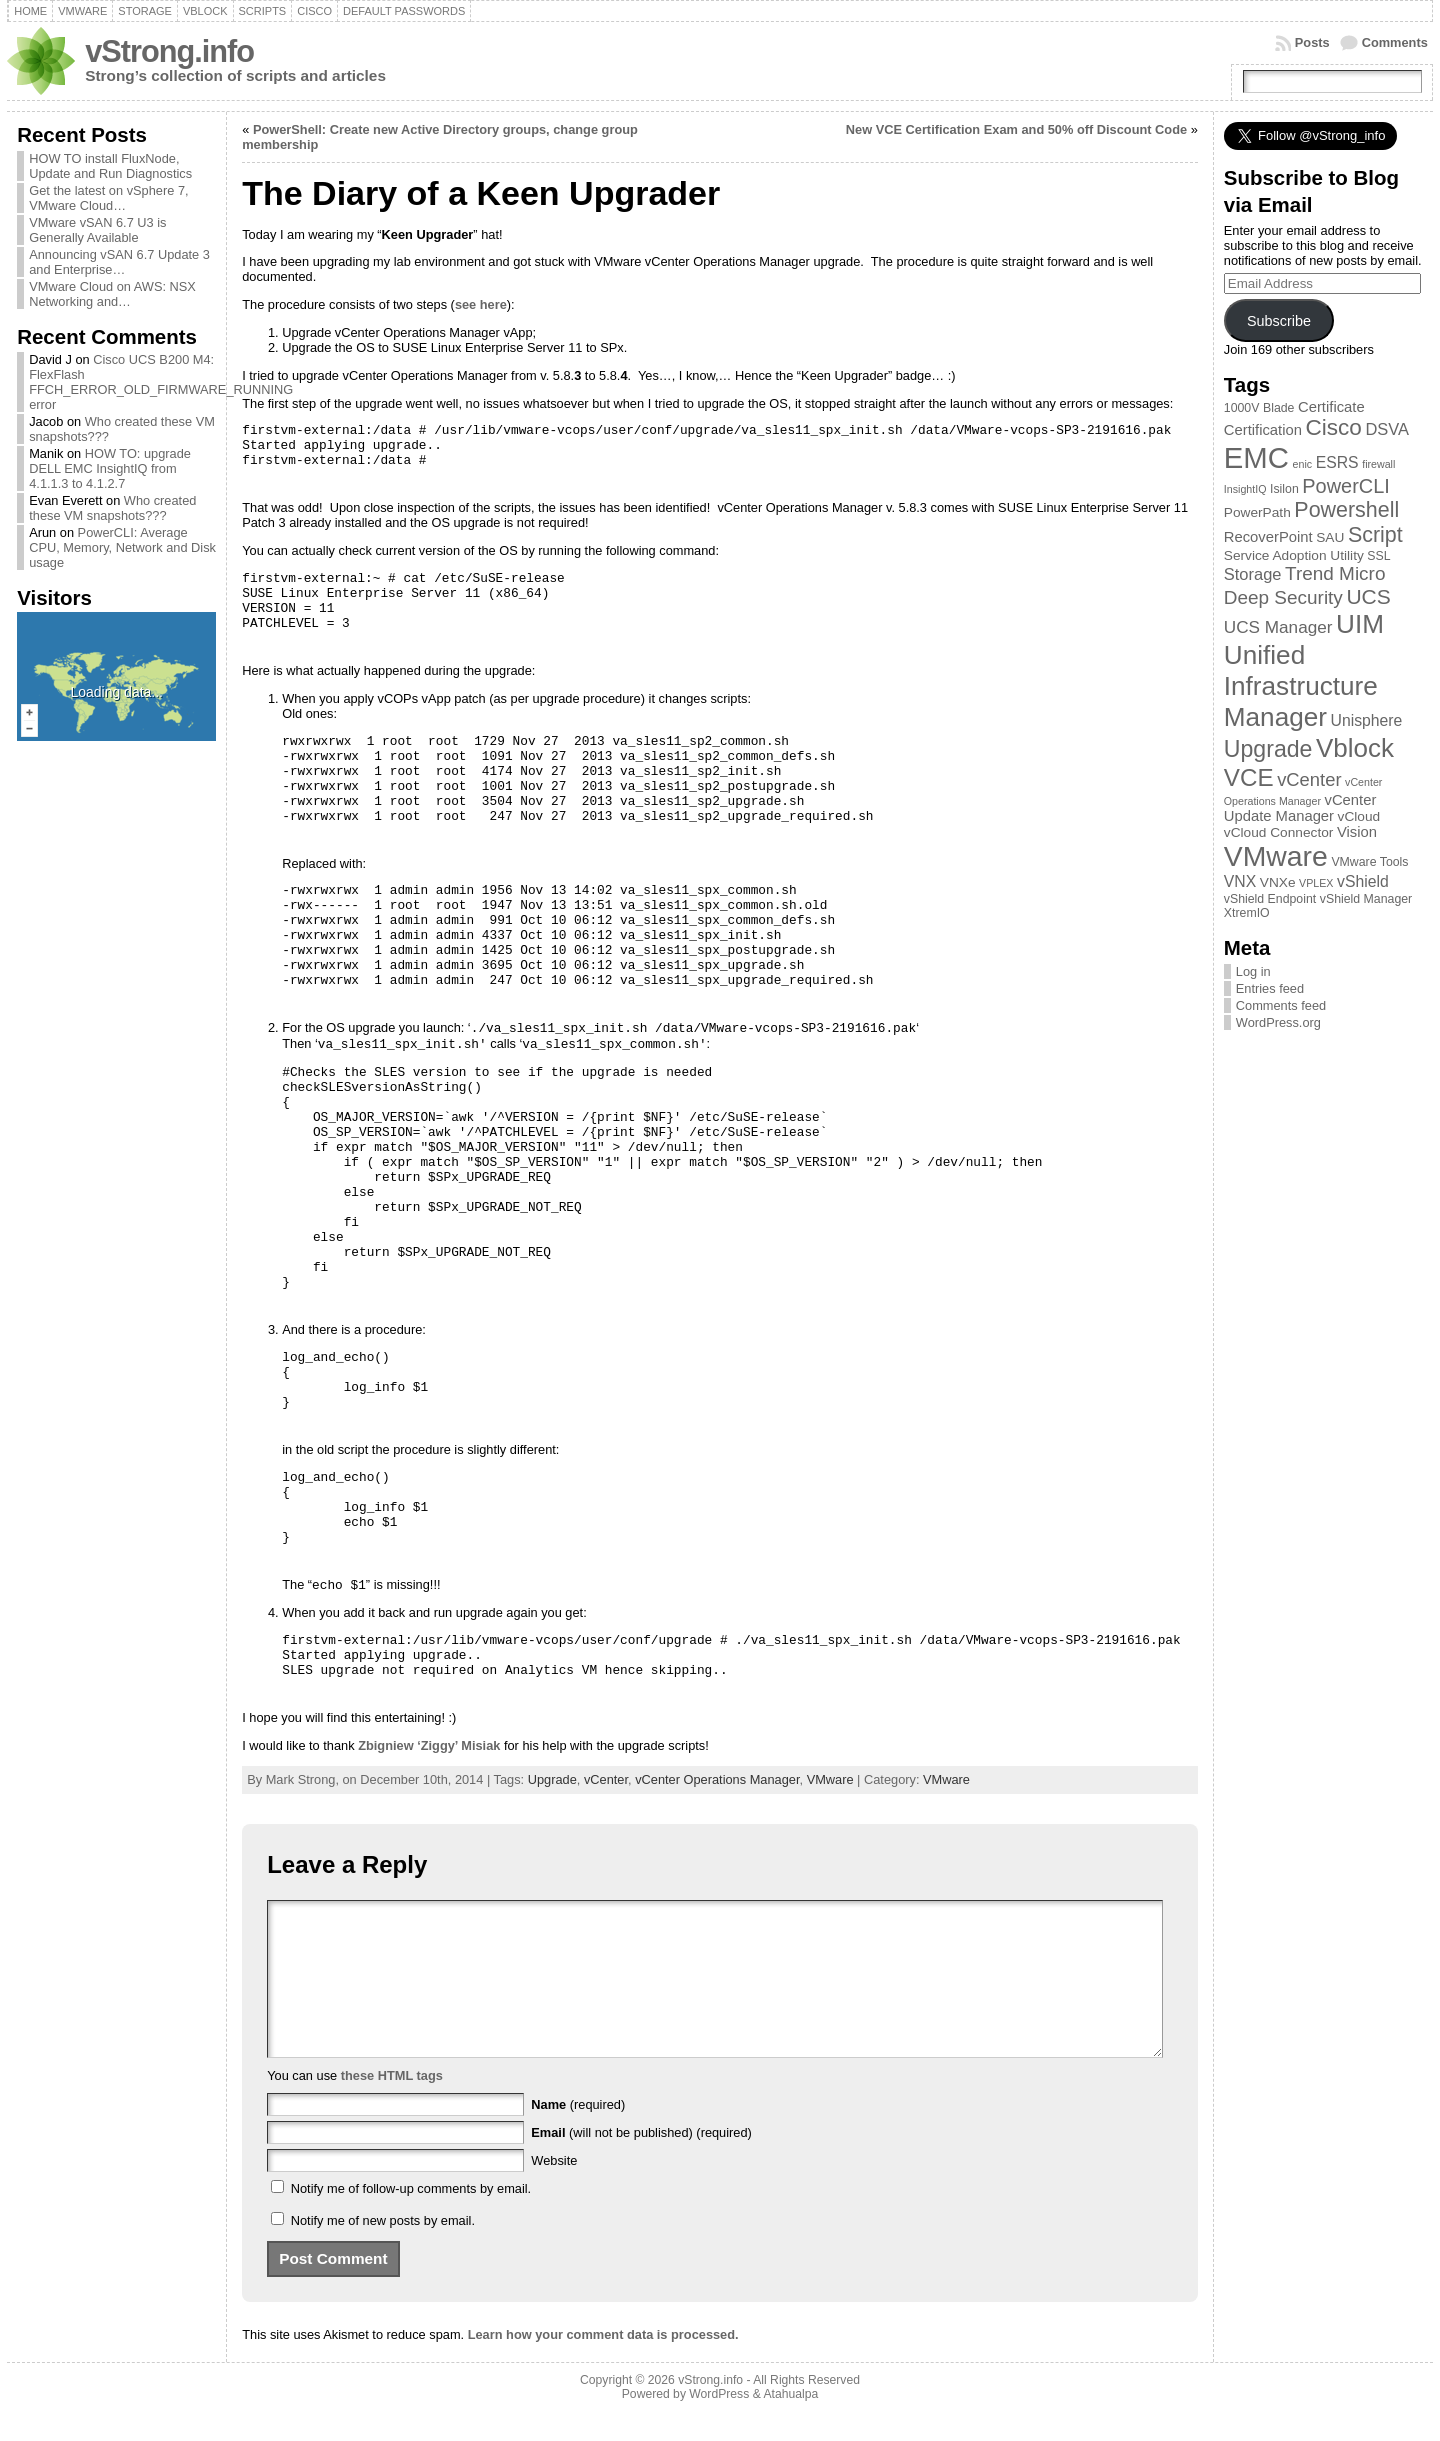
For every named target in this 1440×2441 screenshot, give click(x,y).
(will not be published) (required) (641, 2162)
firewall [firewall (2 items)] (1378, 464)
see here (481, 304)
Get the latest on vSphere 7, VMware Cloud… (108, 198)
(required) (578, 2134)
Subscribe (1279, 321)
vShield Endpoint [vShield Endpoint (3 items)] (1270, 899)
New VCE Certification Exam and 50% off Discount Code (1016, 129)
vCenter (606, 1779)
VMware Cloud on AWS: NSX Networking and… (112, 294)
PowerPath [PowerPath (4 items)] (1257, 512)
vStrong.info (169, 51)
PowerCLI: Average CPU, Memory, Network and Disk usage (122, 547)
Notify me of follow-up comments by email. (411, 2218)
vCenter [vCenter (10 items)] (1309, 779)
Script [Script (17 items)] (1375, 535)
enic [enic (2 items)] (1303, 464)
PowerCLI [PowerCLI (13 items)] (1345, 486)
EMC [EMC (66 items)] (1256, 457)
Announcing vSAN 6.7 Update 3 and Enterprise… (119, 262)
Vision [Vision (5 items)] (1357, 832)
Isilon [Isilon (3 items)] (1284, 489)
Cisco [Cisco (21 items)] (1333, 427)
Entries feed (1270, 988)
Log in (1253, 971)
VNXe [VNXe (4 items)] (1278, 882)
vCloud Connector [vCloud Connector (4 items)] (1279, 832)
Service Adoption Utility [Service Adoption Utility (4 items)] (1294, 555)
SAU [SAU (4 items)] (1330, 537)
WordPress (719, 2424)
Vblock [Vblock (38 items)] (1355, 748)
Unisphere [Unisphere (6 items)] (1367, 720)
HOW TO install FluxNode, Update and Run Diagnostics (110, 166)
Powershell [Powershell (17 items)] (1346, 510)
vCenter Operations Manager (717, 1779)
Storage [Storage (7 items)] (1253, 574)
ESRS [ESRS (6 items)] (1337, 462)
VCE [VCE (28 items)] (1249, 777)
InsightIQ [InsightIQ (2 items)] (1245, 489)
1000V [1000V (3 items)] (1242, 408)
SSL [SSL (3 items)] (1378, 556)
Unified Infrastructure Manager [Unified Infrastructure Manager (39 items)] (1301, 686)
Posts (1312, 42)
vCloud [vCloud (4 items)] (1359, 816)
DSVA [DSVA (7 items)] (1387, 429)
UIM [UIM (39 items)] (1360, 624)
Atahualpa (790, 2424)
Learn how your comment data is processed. (603, 2364)
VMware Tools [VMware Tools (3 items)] (1369, 862)
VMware (830, 1779)
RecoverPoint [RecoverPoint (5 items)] (1268, 537)
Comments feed (1281, 1005)
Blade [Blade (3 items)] (1279, 408)
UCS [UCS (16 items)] (1368, 596)
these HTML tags (392, 2105)
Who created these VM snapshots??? (112, 508)
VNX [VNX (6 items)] (1240, 881)
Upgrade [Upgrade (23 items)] (1268, 749)
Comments (1395, 42)
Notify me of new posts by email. (383, 2250)
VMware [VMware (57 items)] (1276, 856)
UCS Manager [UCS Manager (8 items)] (1278, 627)
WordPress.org (1278, 1022)
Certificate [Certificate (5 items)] (1331, 407)
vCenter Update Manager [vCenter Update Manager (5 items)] (1300, 808)
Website (554, 2190)
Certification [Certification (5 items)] (1263, 430)
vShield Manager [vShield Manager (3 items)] (1366, 899)
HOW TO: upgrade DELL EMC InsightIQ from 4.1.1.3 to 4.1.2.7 (110, 468)
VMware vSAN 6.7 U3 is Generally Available (97, 230)
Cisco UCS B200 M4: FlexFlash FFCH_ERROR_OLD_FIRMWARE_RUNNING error (161, 382)
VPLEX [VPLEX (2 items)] (1316, 883)
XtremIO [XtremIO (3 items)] (1247, 913)
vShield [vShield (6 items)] (1363, 881)
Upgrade (552, 1779)
